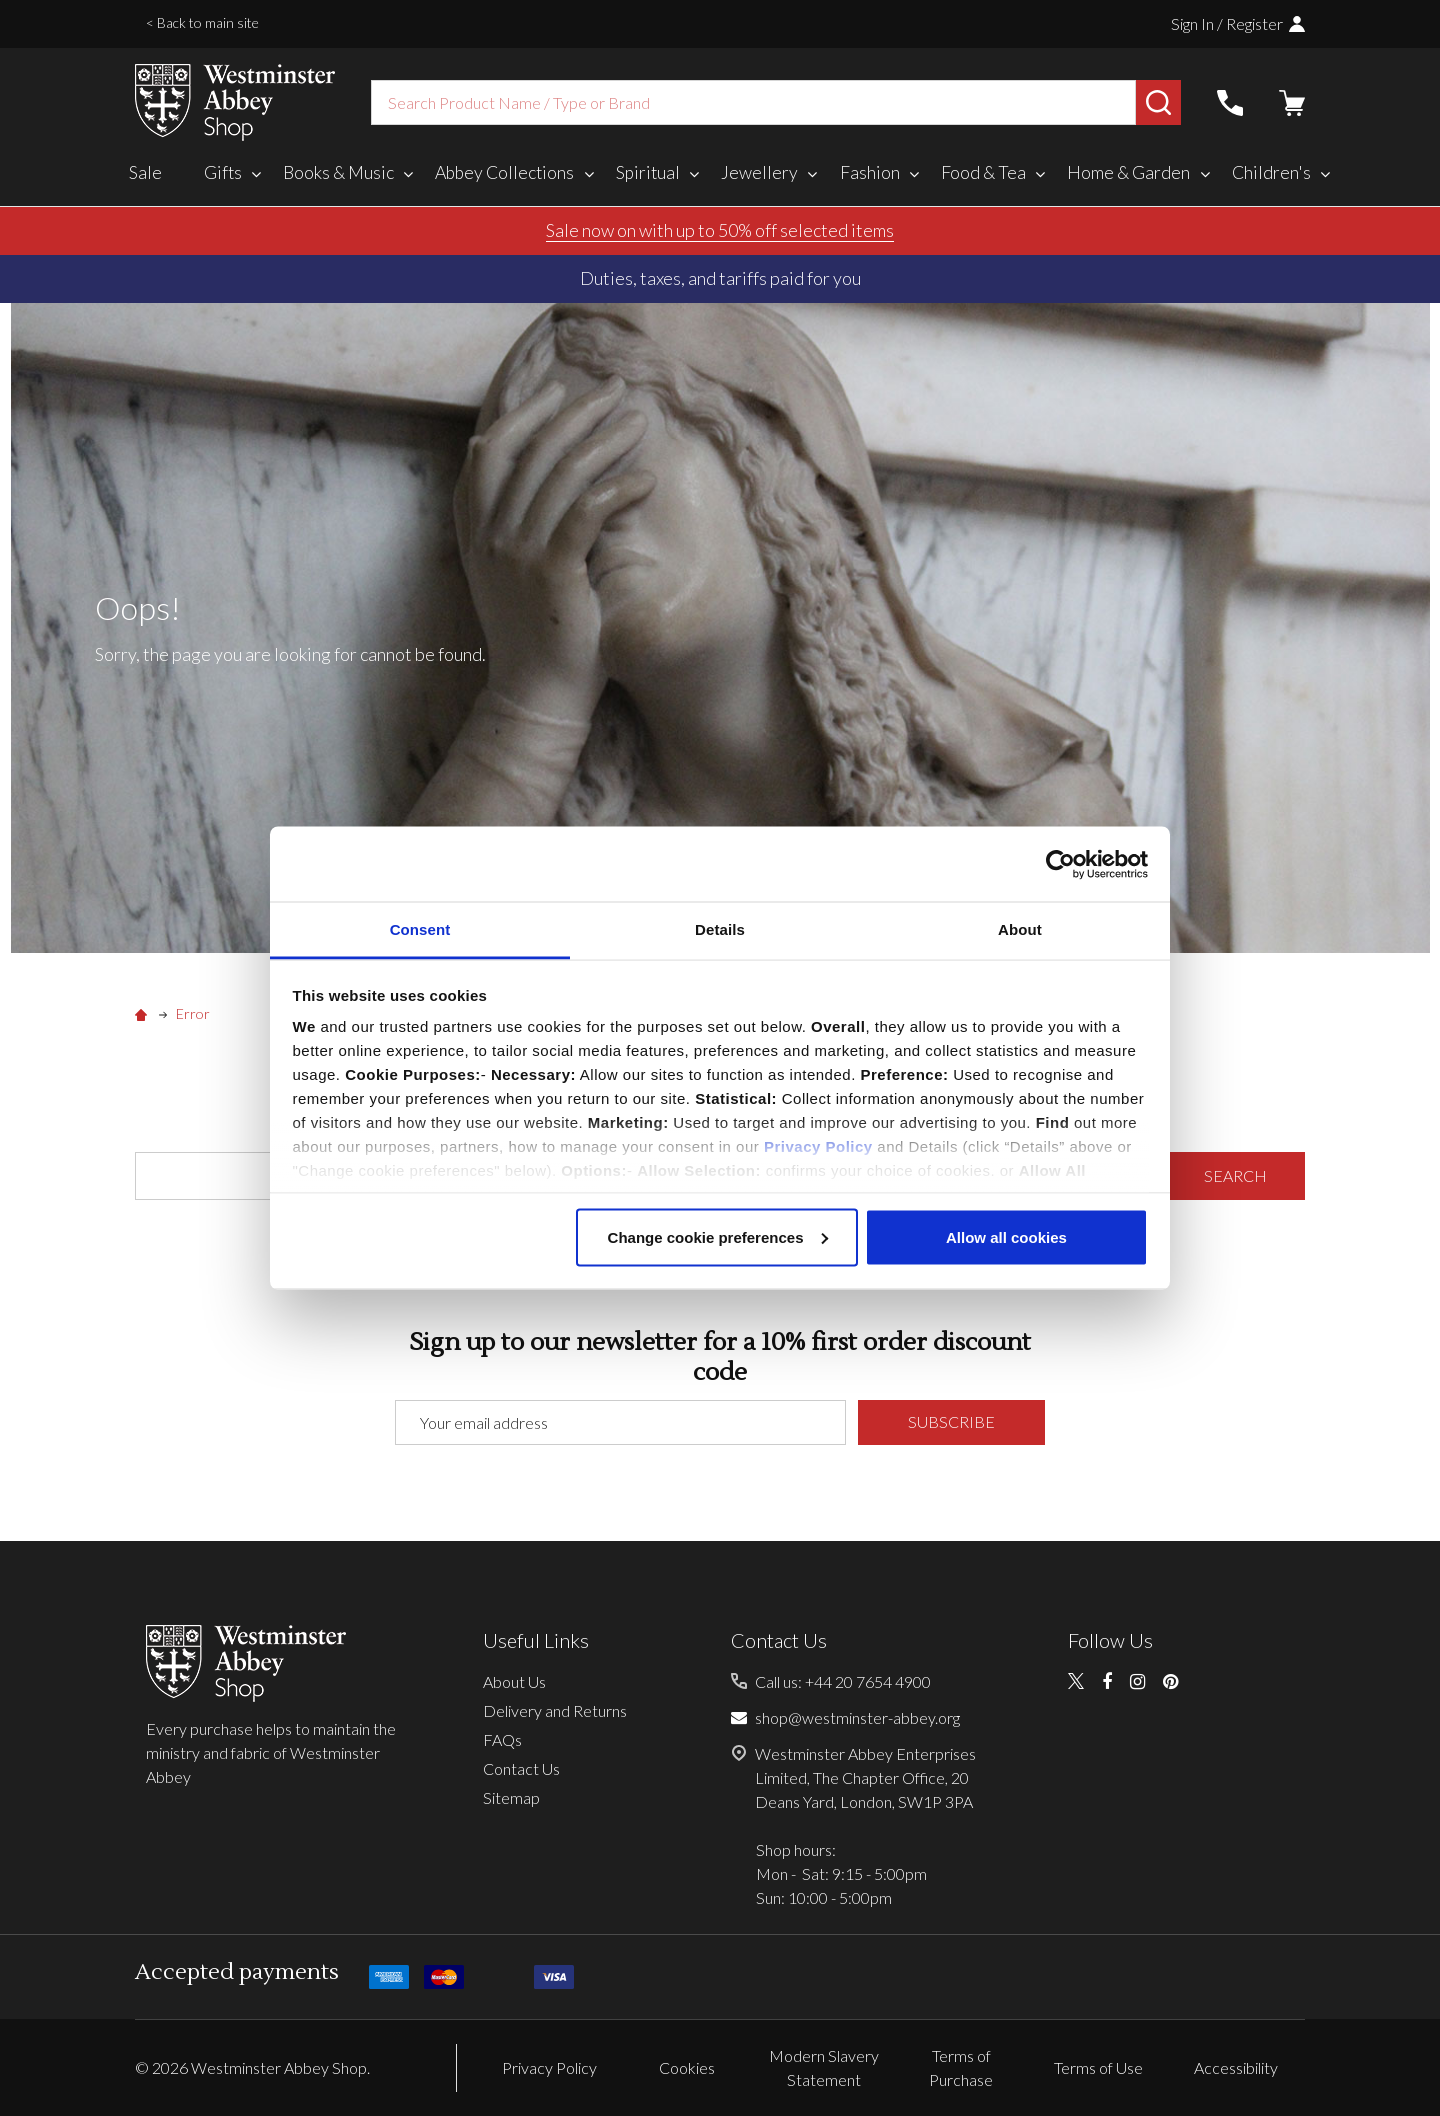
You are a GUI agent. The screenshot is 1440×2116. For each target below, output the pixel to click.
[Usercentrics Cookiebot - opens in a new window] (1060, 864)
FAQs (502, 1739)
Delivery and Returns (555, 1710)
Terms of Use (1098, 2067)
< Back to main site (202, 22)
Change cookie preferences (718, 1236)
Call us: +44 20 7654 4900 (843, 1681)
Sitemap (511, 1797)
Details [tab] (720, 929)
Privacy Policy (818, 1146)
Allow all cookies (1006, 1236)
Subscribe (951, 1421)
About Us (514, 1681)
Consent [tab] (420, 929)
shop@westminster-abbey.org (857, 1717)
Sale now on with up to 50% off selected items (720, 230)
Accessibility (1236, 2067)
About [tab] (1020, 929)
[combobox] (753, 102)
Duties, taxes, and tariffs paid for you (720, 278)
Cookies (687, 2067)
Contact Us (521, 1768)
